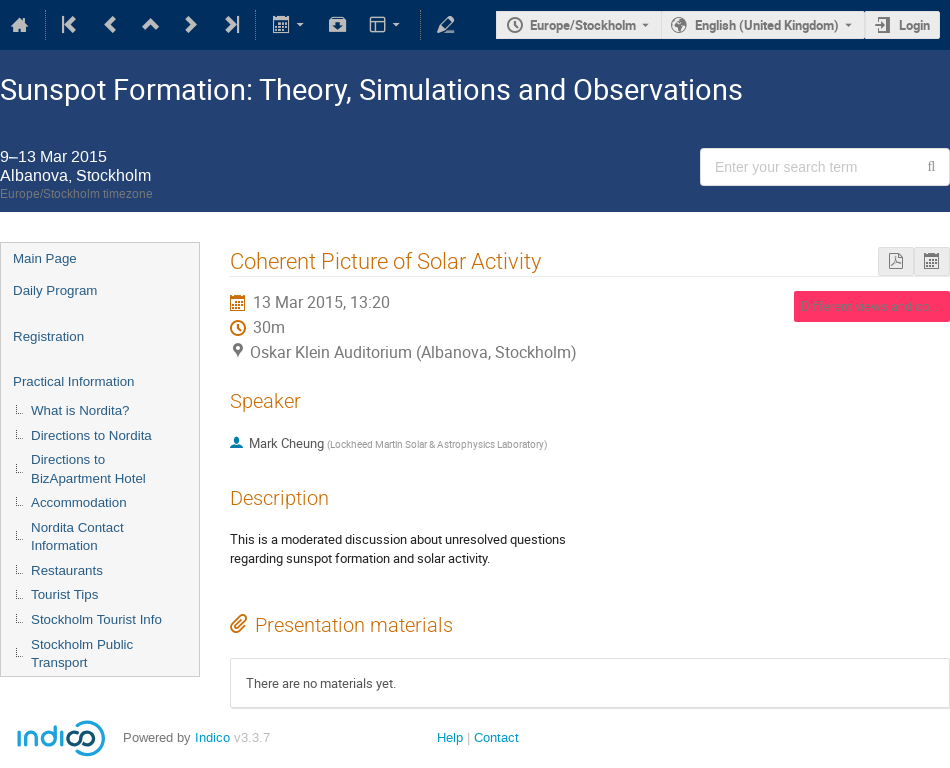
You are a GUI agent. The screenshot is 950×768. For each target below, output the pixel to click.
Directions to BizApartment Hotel (88, 469)
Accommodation (79, 502)
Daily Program (55, 290)
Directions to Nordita (91, 435)
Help (450, 737)
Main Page (45, 258)
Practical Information (73, 381)
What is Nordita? (80, 410)
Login (914, 25)
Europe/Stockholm (583, 25)
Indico (212, 737)
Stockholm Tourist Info (96, 619)
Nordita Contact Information (77, 537)
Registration (48, 336)
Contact (496, 737)
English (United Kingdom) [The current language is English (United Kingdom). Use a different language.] (767, 25)
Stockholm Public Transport (82, 654)
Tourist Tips (64, 594)
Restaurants (67, 570)
